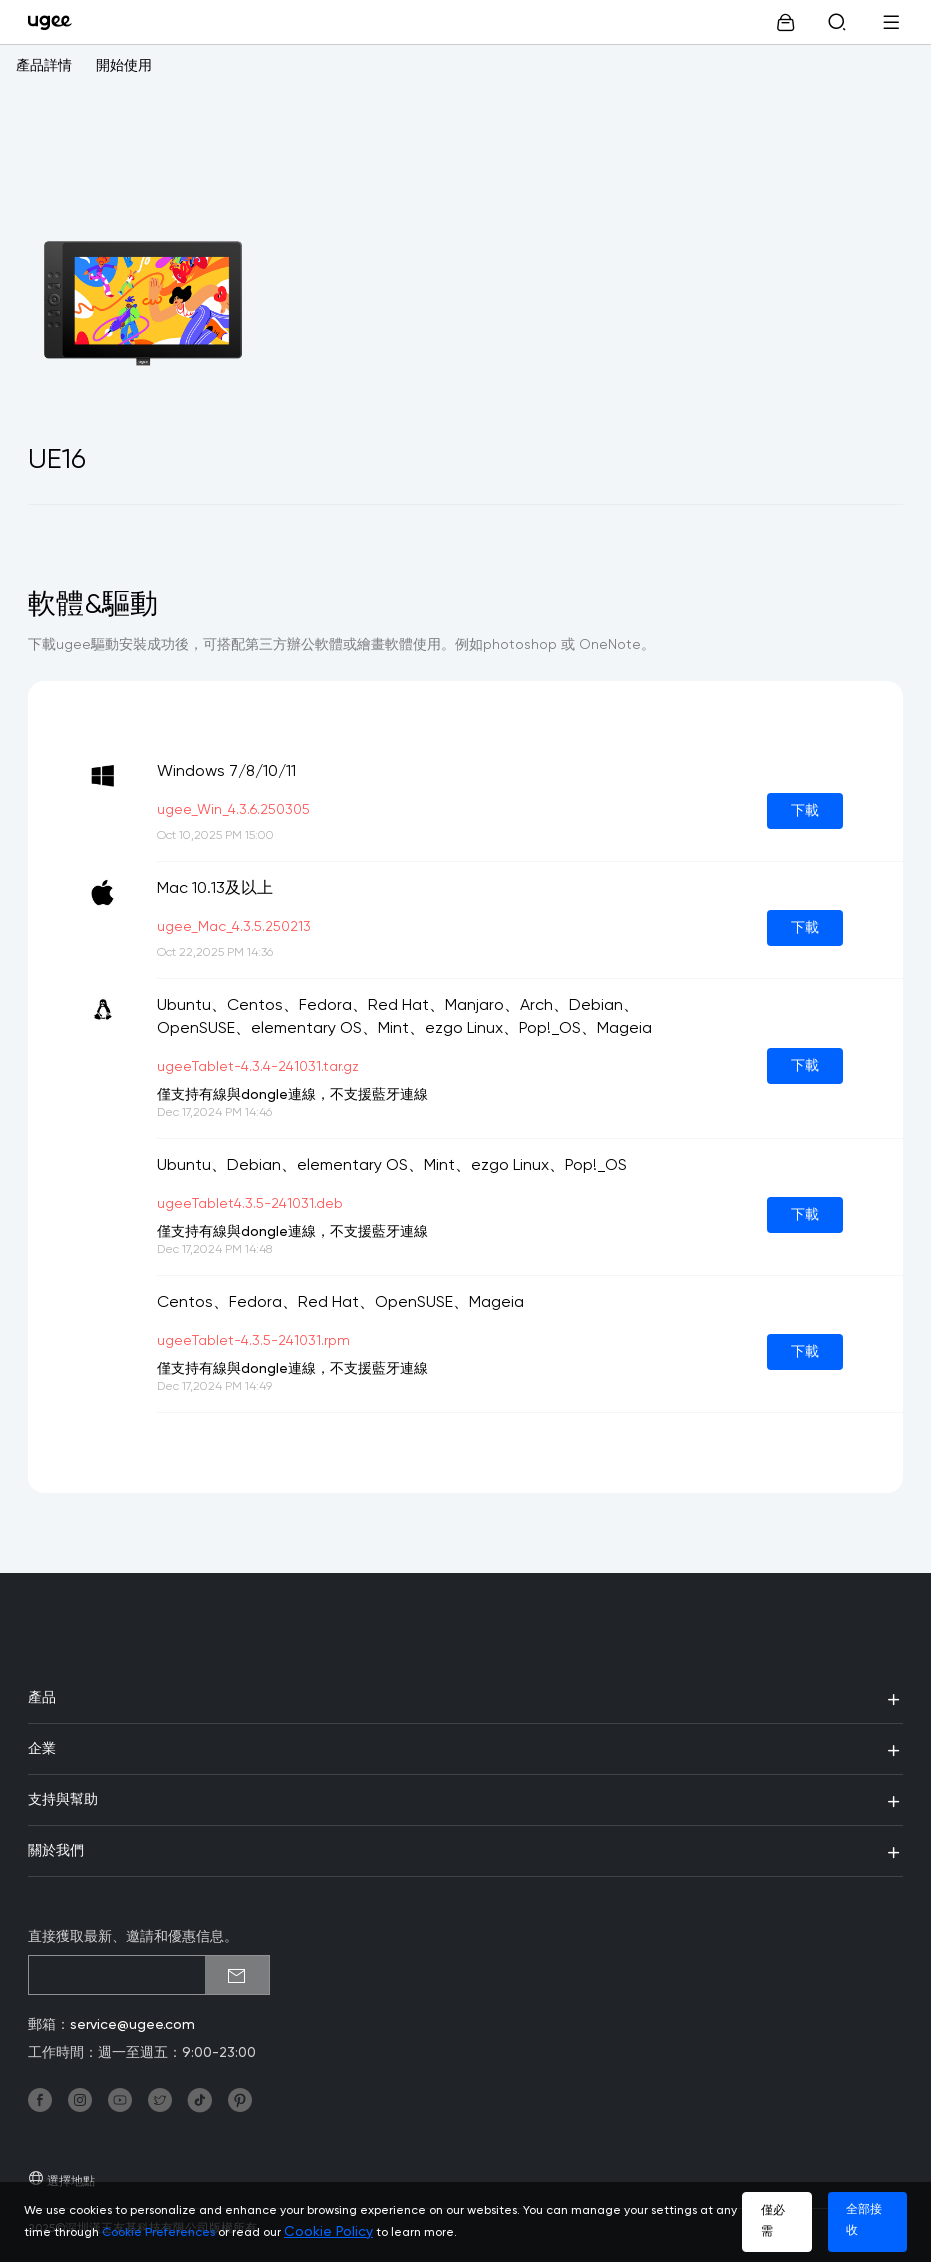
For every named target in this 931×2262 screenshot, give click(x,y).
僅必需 (773, 2221)
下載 (805, 811)
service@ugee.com (132, 2025)
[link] (54, 22)
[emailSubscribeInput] (149, 1975)
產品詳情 (44, 66)
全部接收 (864, 2220)
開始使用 (124, 66)
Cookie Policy (328, 2232)
